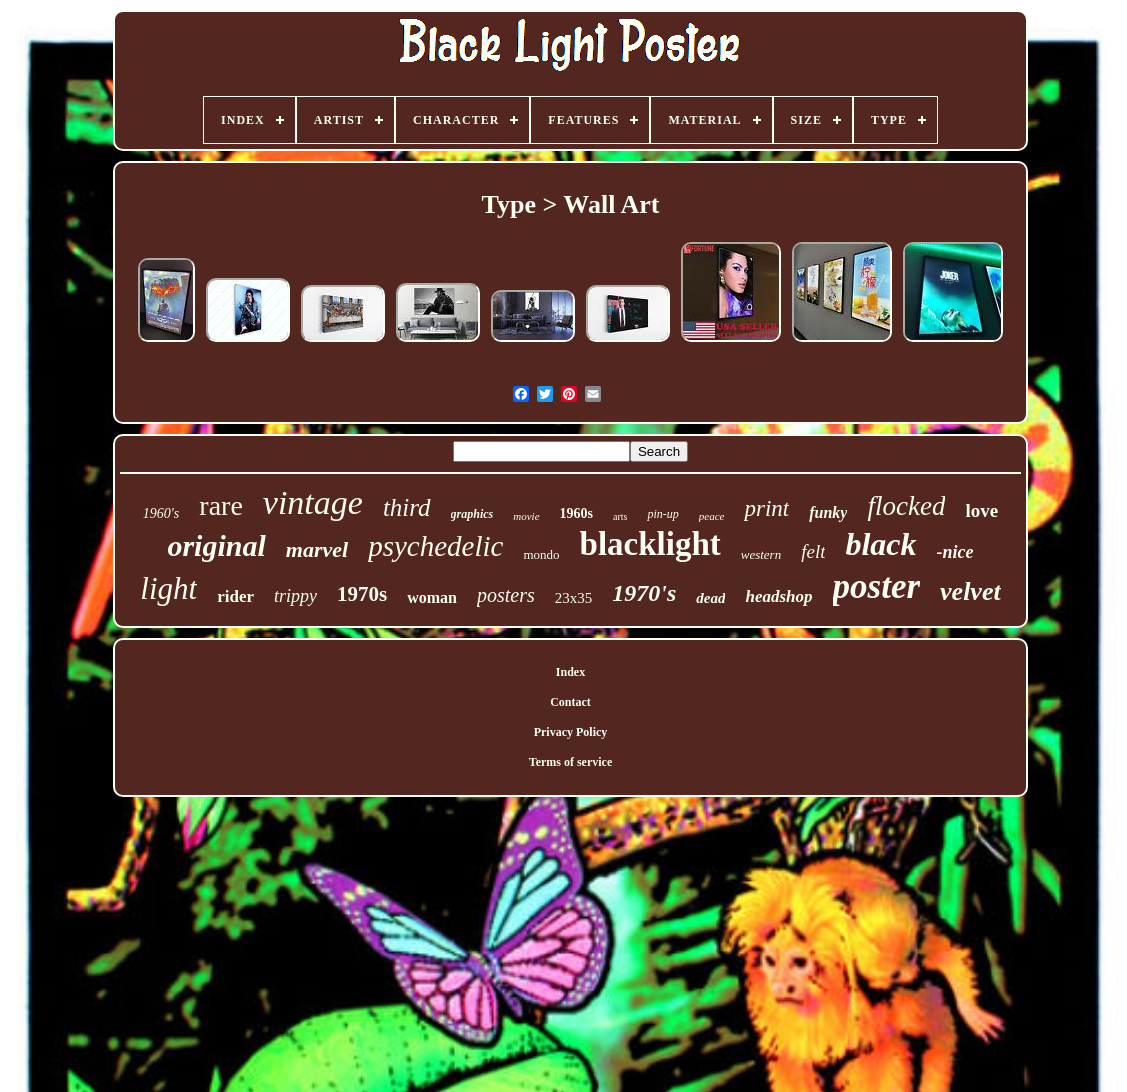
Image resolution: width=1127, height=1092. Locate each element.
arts (620, 516)
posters (506, 595)
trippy (295, 596)
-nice (955, 552)
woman (432, 597)
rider (235, 596)
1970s (362, 594)
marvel (317, 549)
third (407, 507)
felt (813, 551)
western (761, 554)
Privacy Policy (571, 732)
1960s (576, 513)
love (981, 510)
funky (828, 512)
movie (526, 516)
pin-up (662, 514)
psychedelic (435, 546)
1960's (161, 513)
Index (570, 672)
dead (710, 598)
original (216, 545)
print (766, 508)
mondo (541, 554)
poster (877, 586)
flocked (906, 506)
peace (712, 516)
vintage (313, 502)
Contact (570, 702)
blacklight (650, 544)
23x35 (574, 598)
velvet (970, 591)
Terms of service (571, 762)
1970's (644, 593)
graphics (472, 514)
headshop (778, 596)
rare (221, 505)
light (168, 588)
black (880, 544)
